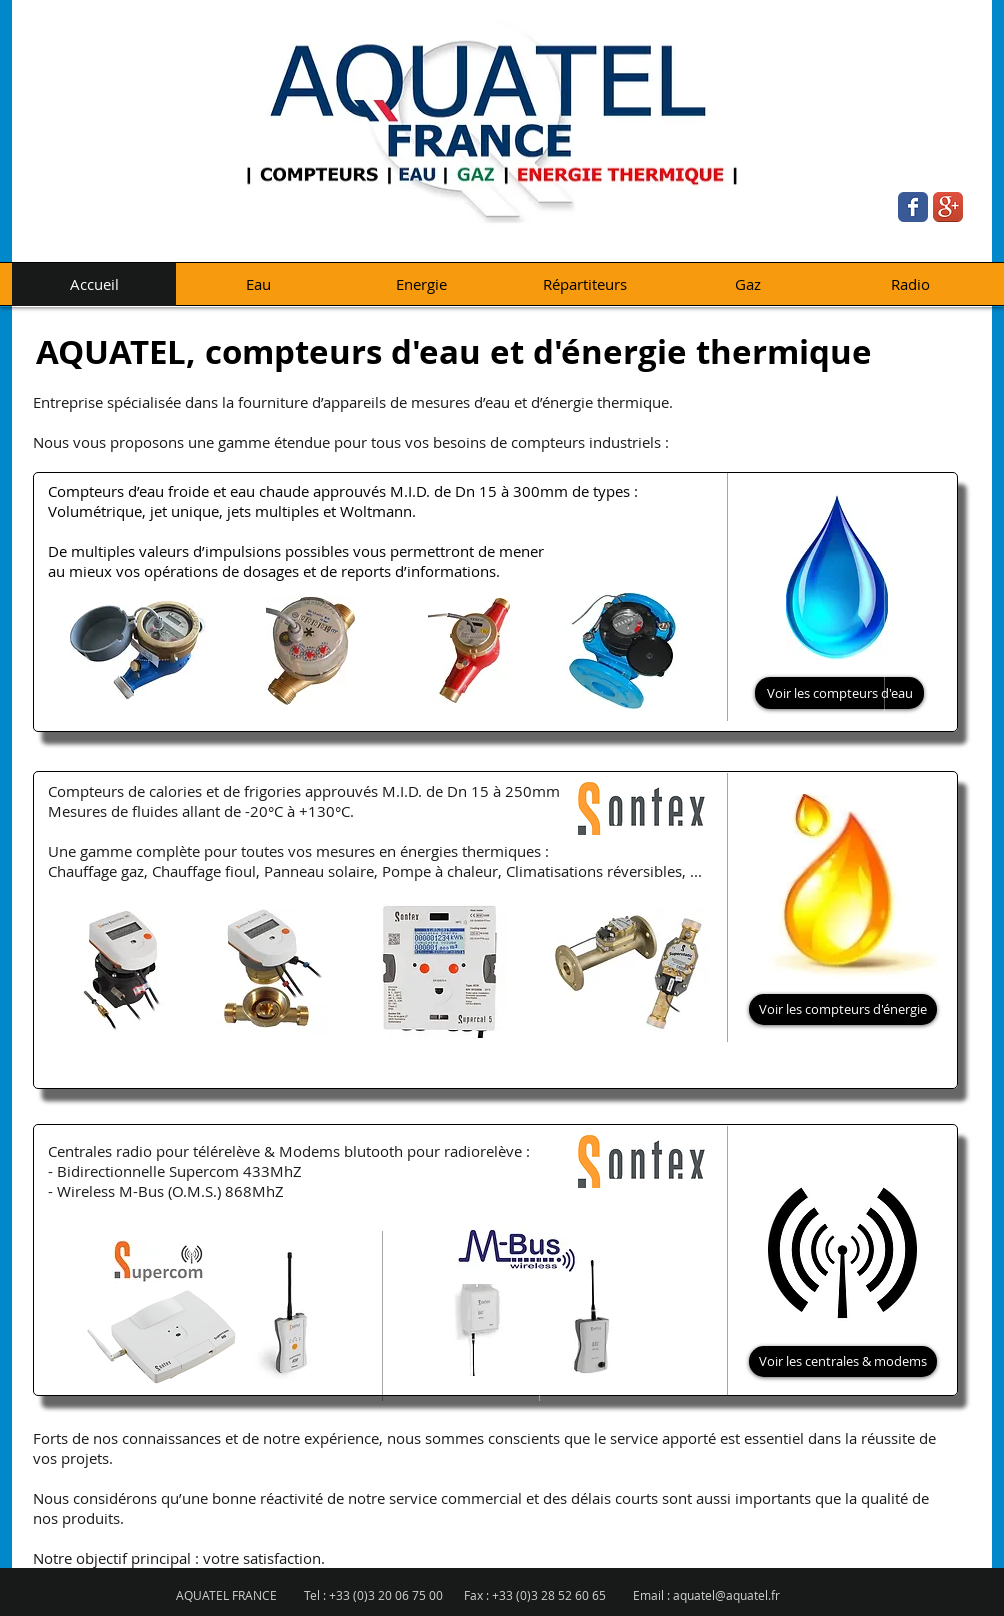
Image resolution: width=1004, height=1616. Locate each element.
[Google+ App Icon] (948, 207)
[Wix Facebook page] (913, 207)
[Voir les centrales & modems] (843, 1361)
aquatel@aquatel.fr (726, 1595)
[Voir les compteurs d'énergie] (843, 1009)
